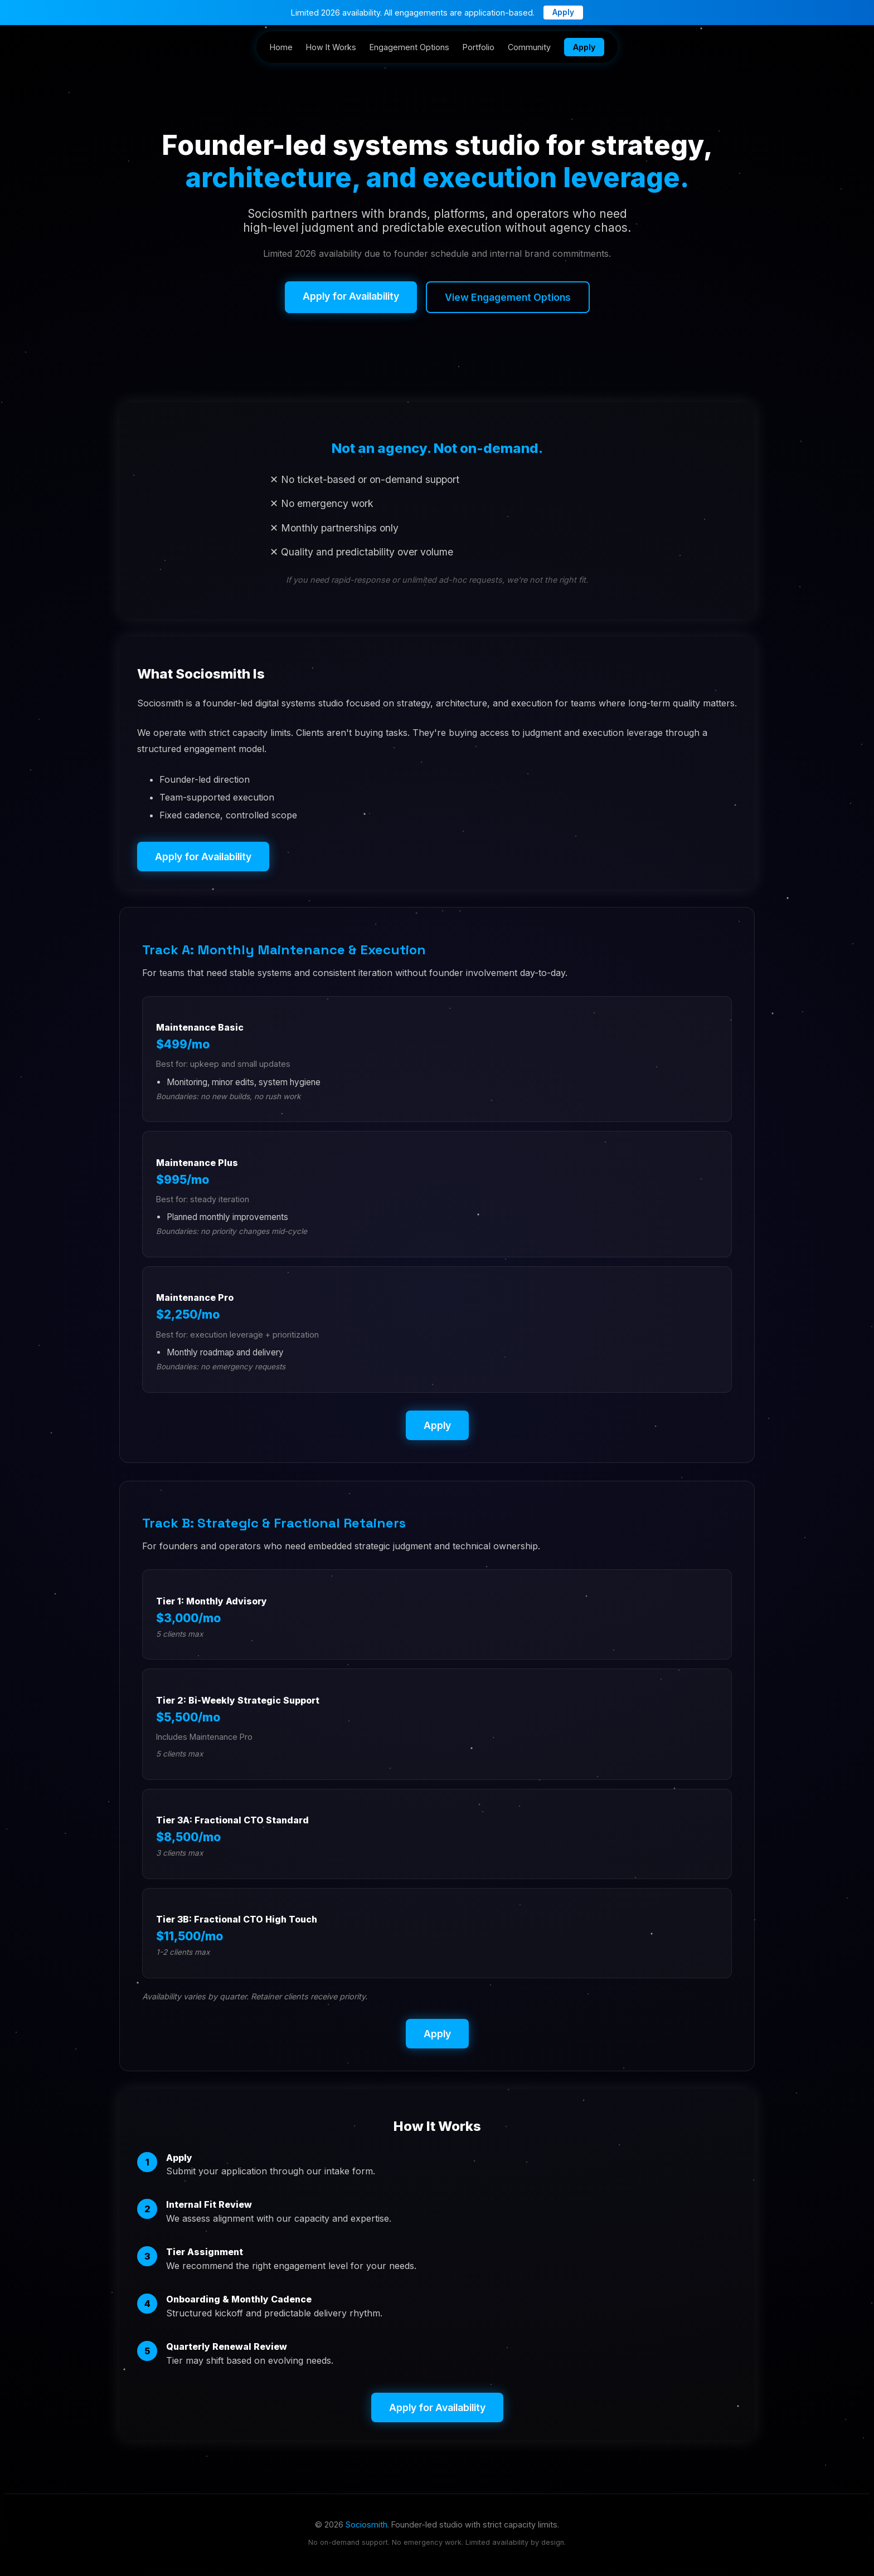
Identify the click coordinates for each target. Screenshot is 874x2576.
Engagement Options (409, 47)
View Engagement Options (508, 297)
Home (281, 47)
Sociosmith (366, 2524)
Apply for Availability (351, 296)
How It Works (331, 47)
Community (529, 47)
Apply (563, 12)
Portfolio (478, 47)
